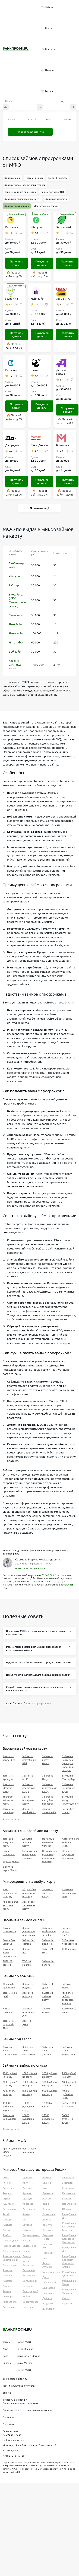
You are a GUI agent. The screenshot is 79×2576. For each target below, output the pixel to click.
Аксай (6, 2214)
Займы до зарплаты (56, 199)
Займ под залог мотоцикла (28, 2050)
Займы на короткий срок (8, 2024)
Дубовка (47, 2298)
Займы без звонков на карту (28, 1905)
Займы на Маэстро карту (8, 1788)
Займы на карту (34, 178)
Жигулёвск (48, 2308)
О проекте (8, 2424)
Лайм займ (16, 633)
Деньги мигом (61, 371)
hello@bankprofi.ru (13, 2440)
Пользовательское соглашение (20, 2403)
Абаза (6, 2177)
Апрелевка (9, 2307)
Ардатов (27, 2188)
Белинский (29, 2270)
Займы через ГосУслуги (67, 1931)
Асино (26, 2214)
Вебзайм (11, 370)
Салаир (66, 2298)
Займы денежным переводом (28, 1931)
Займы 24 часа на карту (47, 1893)
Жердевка (48, 2303)
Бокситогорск (30, 2301)
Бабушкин (28, 2230)
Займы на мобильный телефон (49, 1931)
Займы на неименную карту (68, 1788)
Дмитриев (48, 2293)
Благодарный (30, 2291)
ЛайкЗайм (37, 298)
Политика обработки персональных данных (27, 2410)
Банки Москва (24, 2363)
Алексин (7, 2270)
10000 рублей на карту (67, 2094)
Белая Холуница (28, 2263)
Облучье (67, 2209)
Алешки (7, 2275)
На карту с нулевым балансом (48, 1842)
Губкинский (49, 2282)
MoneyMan (12, 298)
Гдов (45, 2258)
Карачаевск (68, 2193)
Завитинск (68, 2177)
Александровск (10, 2245)
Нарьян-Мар (69, 2203)
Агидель (7, 2193)
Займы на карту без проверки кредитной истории (68, 1763)
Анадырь (8, 2296)
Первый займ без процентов (20, 192)
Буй (44, 2188)
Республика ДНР (69, 2216)
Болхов (46, 2177)
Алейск (7, 2235)
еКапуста (36, 227)
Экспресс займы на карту (8, 1800)
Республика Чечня (69, 2282)
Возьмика (62, 445)
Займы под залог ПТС (52, 192)
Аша (25, 2219)
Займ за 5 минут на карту (8, 1842)
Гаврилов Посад (47, 2237)
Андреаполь (10, 2301)
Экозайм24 (63, 227)
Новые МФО (24, 2341)
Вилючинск (48, 2214)
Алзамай (7, 2280)
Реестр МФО (24, 2370)
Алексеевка (10, 2265)
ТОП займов (69, 1949)
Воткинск (47, 2230)
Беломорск (29, 2275)
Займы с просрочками (16, 206)
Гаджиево (48, 2252)
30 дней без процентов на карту (29, 1893)
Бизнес (47, 91)
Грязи (45, 2277)
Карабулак (68, 2188)
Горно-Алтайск (47, 2265)
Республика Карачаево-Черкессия (69, 2239)
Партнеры (8, 2417)
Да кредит (12, 445)
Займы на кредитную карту (28, 1788)
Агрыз (6, 2198)
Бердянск (28, 2286)
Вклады (47, 70)
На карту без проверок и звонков (29, 1854)
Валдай (46, 2198)
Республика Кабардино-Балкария (69, 2226)
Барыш (27, 2256)
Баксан (27, 2240)
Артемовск (29, 2209)
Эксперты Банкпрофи (15, 2399)
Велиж (46, 2203)
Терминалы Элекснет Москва (19, 2385)
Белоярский (30, 2280)
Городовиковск (49, 2272)
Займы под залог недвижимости (22, 199)
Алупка (7, 2286)
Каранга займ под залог (15, 664)
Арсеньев (28, 2203)
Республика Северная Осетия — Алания (69, 2261)
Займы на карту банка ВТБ (29, 1760)
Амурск (7, 2291)
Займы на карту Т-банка (47, 1760)
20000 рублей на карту (28, 2119)
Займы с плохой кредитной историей (25, 185)
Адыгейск (8, 2203)
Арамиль (28, 2177)
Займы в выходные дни (28, 2012)
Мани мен (15, 615)
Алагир (7, 2219)
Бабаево (27, 2224)
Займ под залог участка (47, 2050)
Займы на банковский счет (69, 1893)
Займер (14, 585)
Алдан (6, 2230)
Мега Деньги (39, 445)
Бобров (27, 2296)
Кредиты (48, 49)
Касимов (67, 2198)
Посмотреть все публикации (30, 1568)
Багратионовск (30, 2235)
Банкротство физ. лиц (15, 2378)
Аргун (26, 2182)
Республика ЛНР (69, 2249)
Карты (46, 28)
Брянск (46, 2182)
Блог (5, 2356)
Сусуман (67, 2303)
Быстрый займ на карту (47, 1996)
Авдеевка (8, 2188)
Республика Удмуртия (69, 2274)
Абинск (7, 2182)
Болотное (28, 2307)
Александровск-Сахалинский (10, 2258)
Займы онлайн (12, 178)
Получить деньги (16, 263)
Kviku (34, 370)
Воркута (47, 2224)
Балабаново (29, 2245)
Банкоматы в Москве (28, 2356)
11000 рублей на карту (8, 2106)
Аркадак (27, 2198)
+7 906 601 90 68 (12, 2434)
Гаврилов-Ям (48, 2246)
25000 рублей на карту (48, 2119)
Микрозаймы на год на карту (10, 1905)
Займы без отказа (58, 178)
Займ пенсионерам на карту (10, 1893)
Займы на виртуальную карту (49, 1788)
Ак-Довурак (9, 2209)
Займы (47, 7)
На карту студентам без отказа (68, 1854)
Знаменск (67, 2182)
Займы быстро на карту (28, 1800)
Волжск (46, 2219)
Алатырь (7, 2224)
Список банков (25, 2349)
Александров (10, 2240)
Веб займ (15, 651)
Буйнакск (47, 2193)
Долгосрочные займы (46, 206)
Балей (26, 2251)
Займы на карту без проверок (47, 1800)
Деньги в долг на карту (27, 1842)
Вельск (46, 2209)
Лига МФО (63, 298)
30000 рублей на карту (67, 2119)
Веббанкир (12, 227)
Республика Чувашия (69, 2291)
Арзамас (27, 2193)
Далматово (48, 2287)
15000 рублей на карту (28, 2106)
